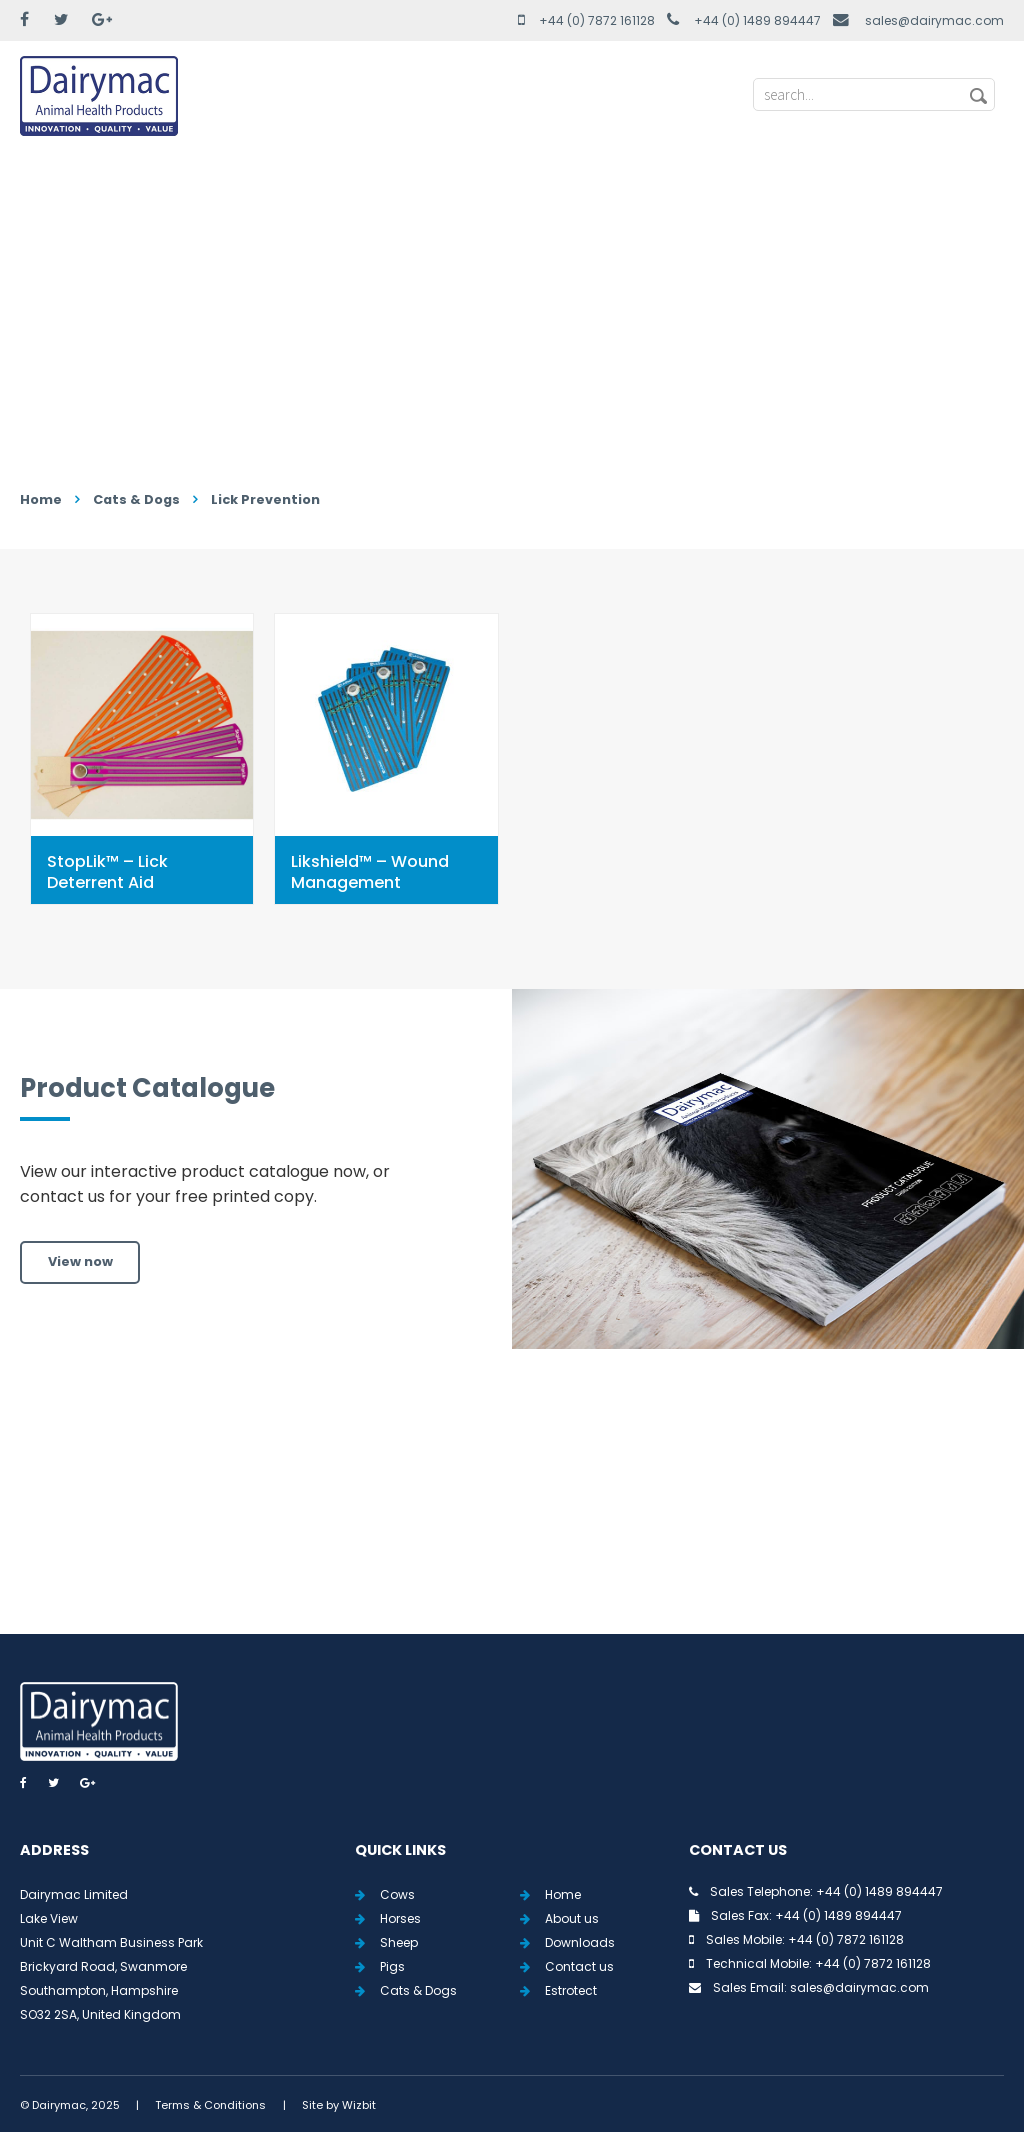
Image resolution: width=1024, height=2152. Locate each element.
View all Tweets (512, 1514)
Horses (400, 1918)
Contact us (579, 1966)
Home (41, 499)
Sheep (399, 1942)
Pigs (392, 1966)
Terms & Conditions (210, 2105)
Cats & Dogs (136, 499)
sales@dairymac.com (934, 20)
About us (572, 1918)
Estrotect (571, 1990)
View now (80, 1261)
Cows (397, 1894)
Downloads (580, 1942)
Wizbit (359, 2105)
